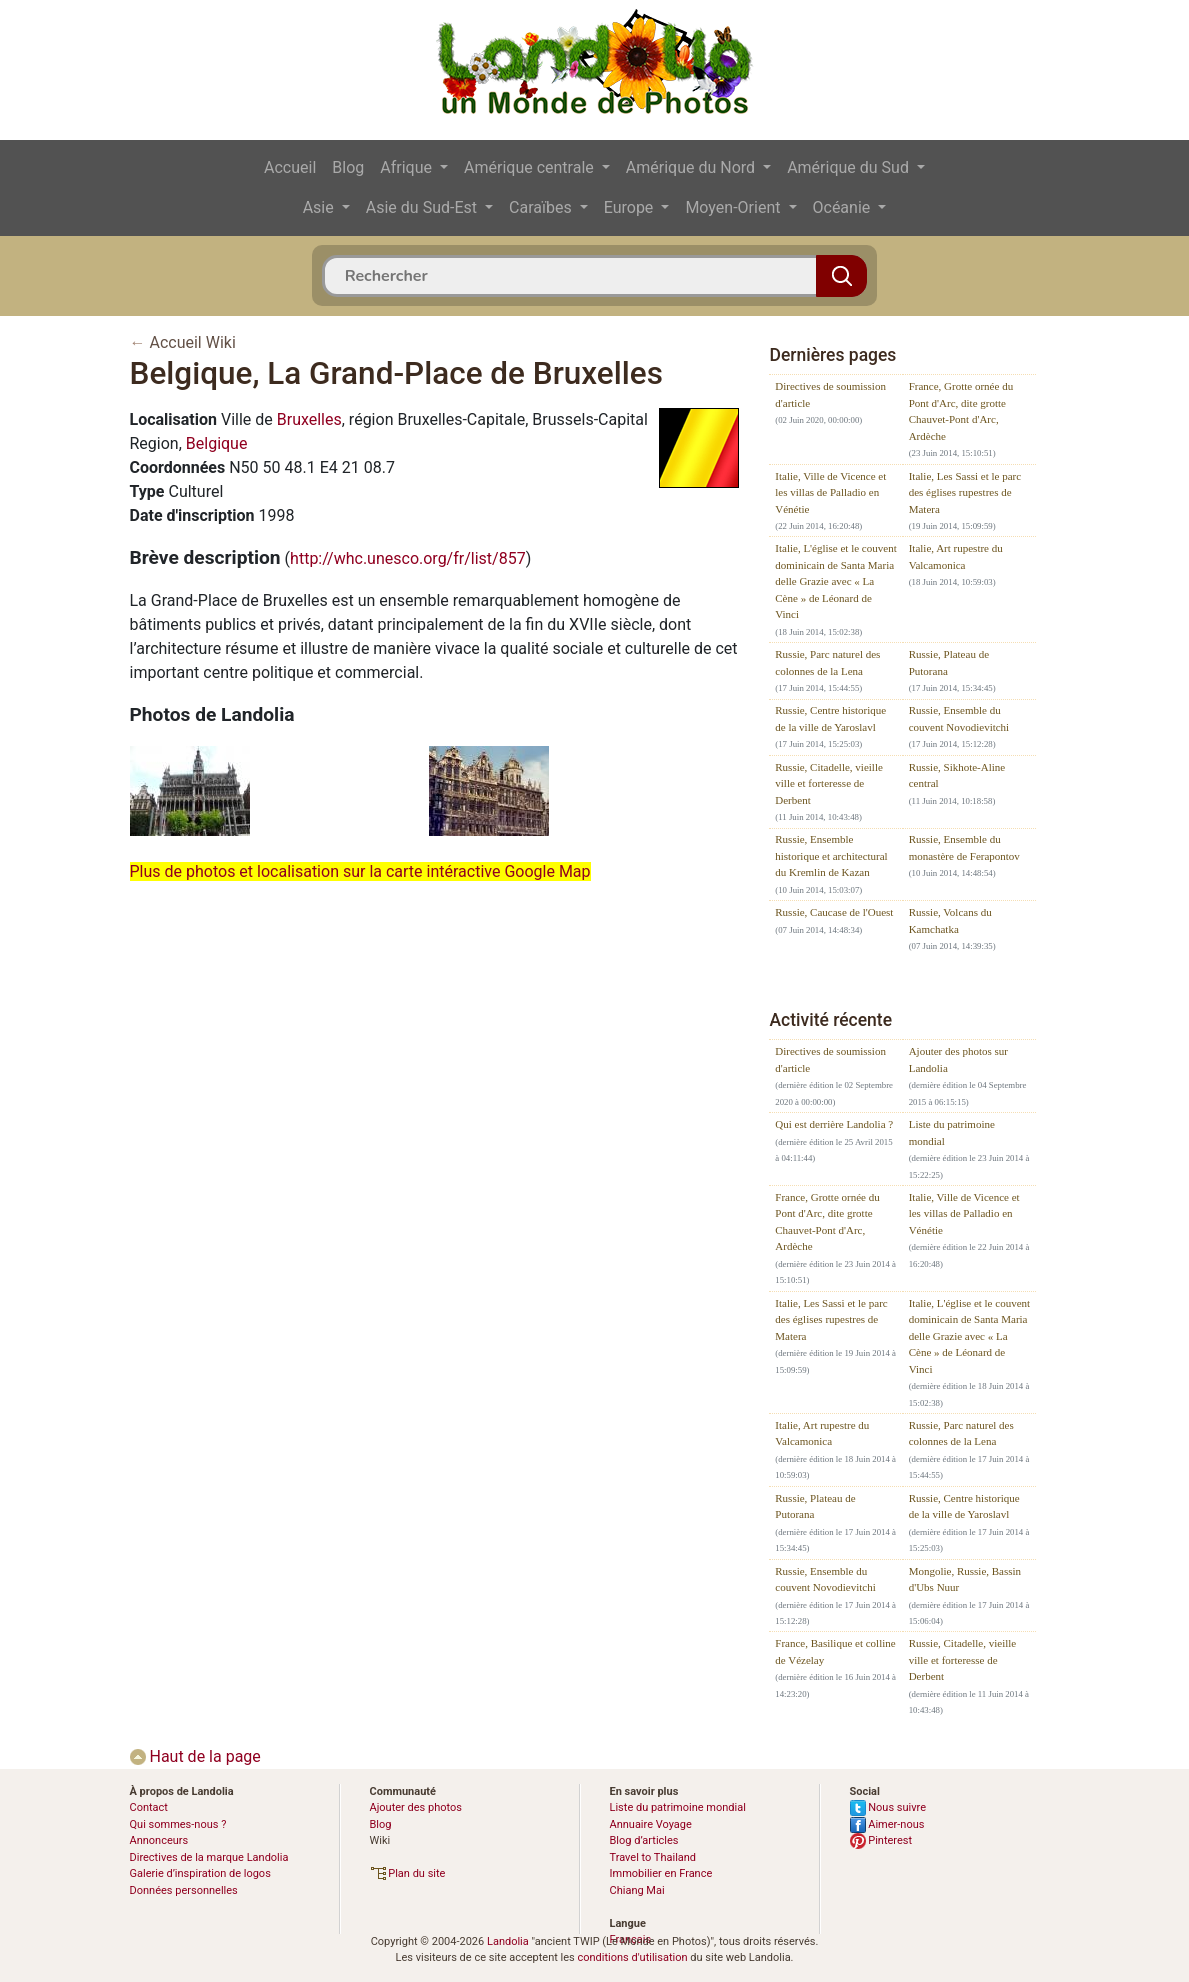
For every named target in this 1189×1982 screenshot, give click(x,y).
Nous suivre (888, 1807)
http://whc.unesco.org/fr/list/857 (408, 558)
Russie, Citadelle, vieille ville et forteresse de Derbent (829, 783)
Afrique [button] (408, 167)
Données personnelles (184, 1890)
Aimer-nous (887, 1824)
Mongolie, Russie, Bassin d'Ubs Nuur (965, 1579)
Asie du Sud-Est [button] (423, 207)
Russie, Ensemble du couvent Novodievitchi (959, 718)
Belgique (217, 443)
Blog (348, 167)
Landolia (508, 1941)
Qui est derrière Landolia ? (834, 1124)
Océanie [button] (844, 207)
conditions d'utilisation (632, 1957)
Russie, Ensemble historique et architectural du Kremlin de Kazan (831, 855)
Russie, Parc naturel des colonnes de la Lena (827, 662)
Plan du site (408, 1873)
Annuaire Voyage (651, 1824)
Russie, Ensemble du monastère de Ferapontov (964, 847)
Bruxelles (309, 419)
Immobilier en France (661, 1873)
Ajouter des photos (416, 1807)
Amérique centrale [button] (531, 167)
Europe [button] (631, 207)
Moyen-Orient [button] (734, 207)
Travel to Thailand (653, 1857)
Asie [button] (320, 207)
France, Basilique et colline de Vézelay (835, 1651)
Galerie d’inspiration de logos (200, 1873)
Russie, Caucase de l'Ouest (834, 912)
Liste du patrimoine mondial (952, 1132)
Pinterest (881, 1840)
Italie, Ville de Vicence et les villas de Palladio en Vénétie (830, 492)
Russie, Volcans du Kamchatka (950, 920)
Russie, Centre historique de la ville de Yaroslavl (830, 718)
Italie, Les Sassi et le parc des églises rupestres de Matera (965, 492)
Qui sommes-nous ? (178, 1824)
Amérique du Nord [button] (692, 167)
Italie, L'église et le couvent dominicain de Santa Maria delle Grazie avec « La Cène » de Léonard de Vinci (835, 581)
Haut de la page (195, 1756)
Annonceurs (159, 1840)
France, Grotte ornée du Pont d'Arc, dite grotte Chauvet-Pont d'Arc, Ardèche (961, 411)
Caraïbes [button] (542, 207)
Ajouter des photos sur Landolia (958, 1059)
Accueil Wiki (192, 342)
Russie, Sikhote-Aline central (957, 775)
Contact (149, 1807)
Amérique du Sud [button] (850, 167)
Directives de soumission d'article (830, 394)
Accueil (290, 167)
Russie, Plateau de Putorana (949, 662)
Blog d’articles (644, 1840)
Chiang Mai (637, 1890)
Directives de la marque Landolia (209, 1857)
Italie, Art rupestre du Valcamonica (956, 556)
